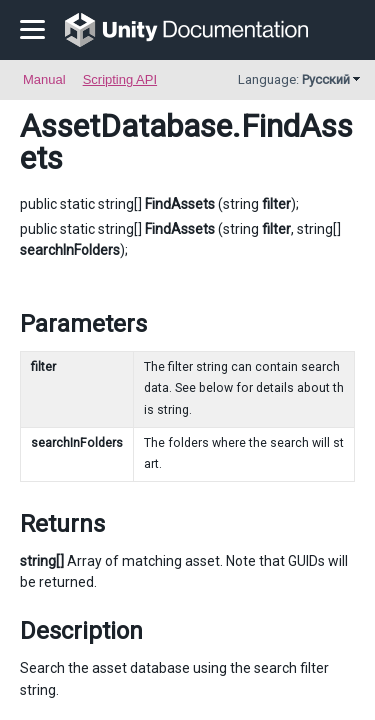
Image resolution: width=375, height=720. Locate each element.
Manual (44, 79)
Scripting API (120, 79)
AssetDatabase (126, 126)
